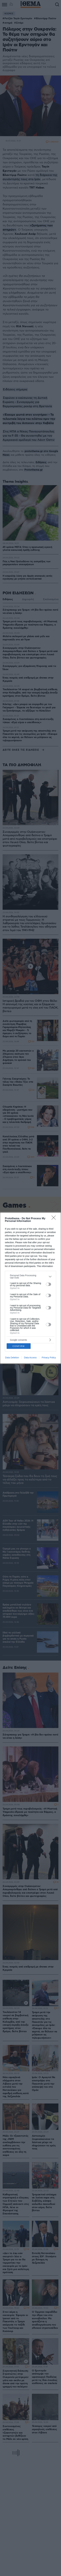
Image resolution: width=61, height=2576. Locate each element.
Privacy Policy (49, 1357)
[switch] (48, 1284)
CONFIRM (19, 1346)
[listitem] (30, 1276)
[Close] (55, 1219)
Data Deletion (12, 1357)
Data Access (30, 1357)
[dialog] (30, 1288)
